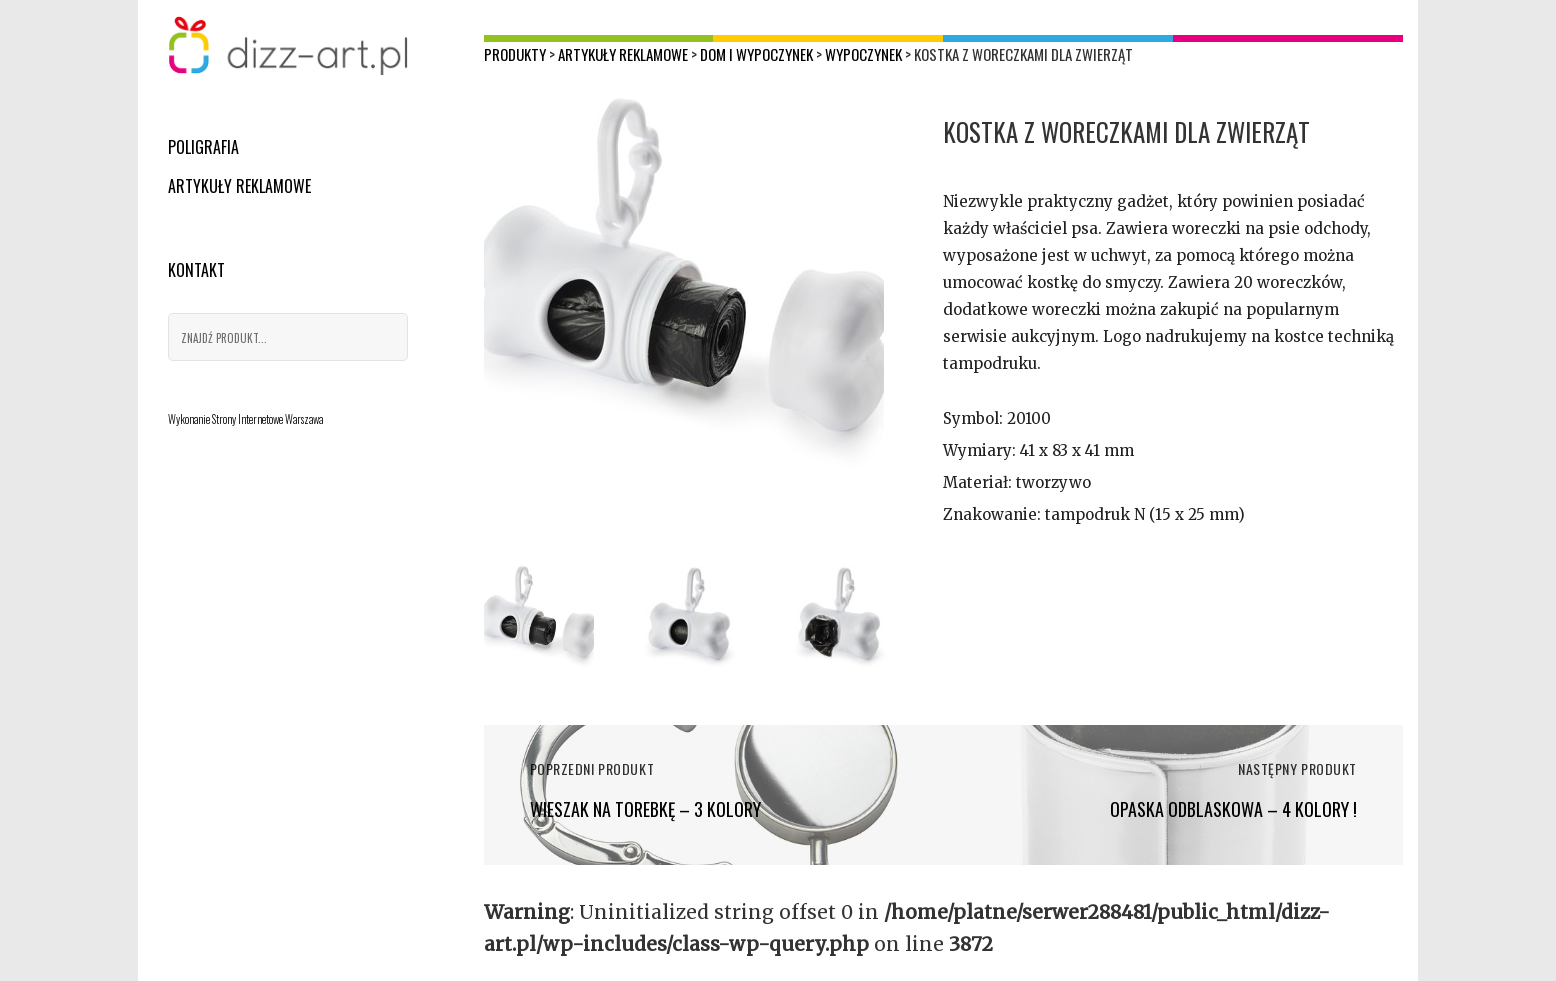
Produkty (515, 54)
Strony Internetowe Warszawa (267, 419)
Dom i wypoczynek (756, 54)
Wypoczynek (863, 54)
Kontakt (196, 270)
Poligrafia (203, 147)
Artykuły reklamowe (239, 186)
